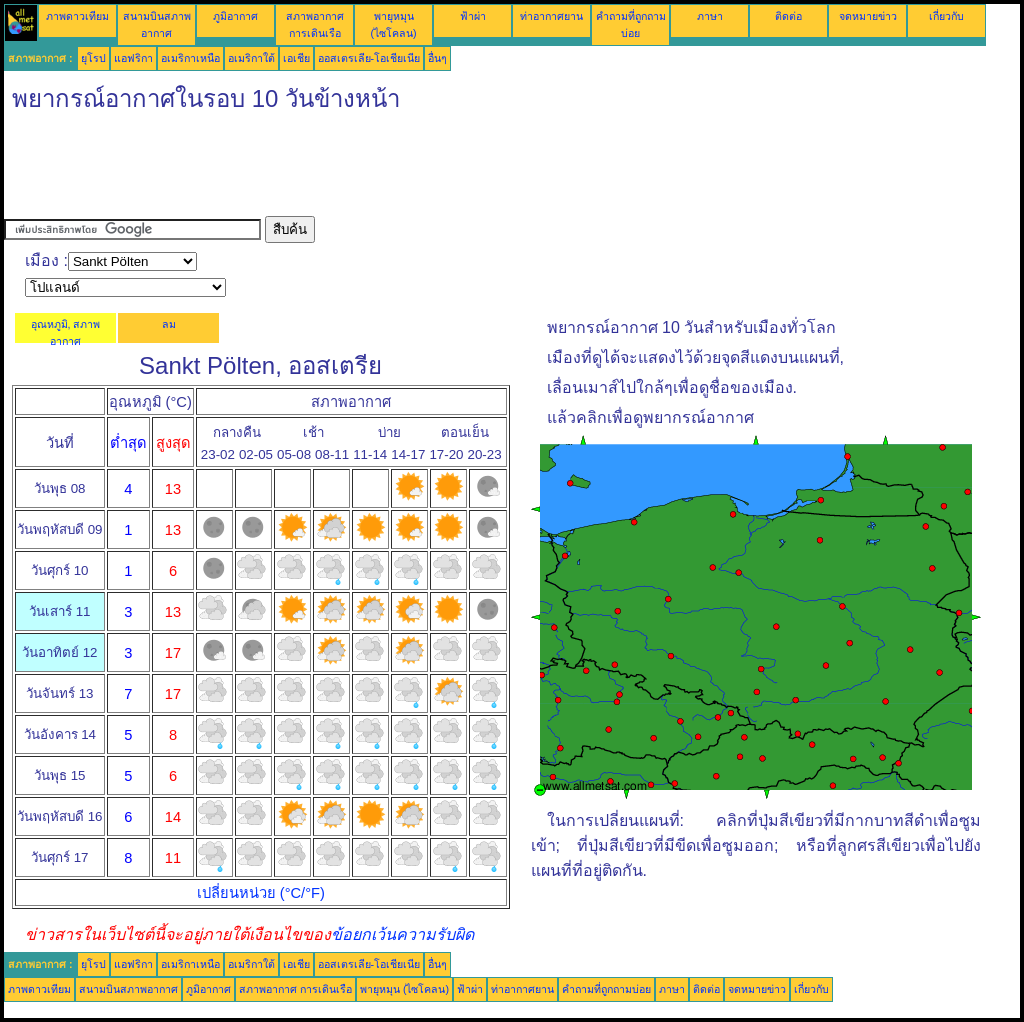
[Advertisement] (368, 171)
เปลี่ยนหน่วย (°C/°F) (261, 893)
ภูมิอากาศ (235, 16)
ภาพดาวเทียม (77, 16)
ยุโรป (93, 58)
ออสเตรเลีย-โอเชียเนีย (369, 58)
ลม (169, 324)
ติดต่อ (788, 16)
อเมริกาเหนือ (190, 58)
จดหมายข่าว (868, 16)
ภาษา (710, 16)
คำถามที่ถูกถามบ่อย (606, 989)
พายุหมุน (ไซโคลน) (404, 989)
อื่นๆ (437, 58)
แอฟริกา (133, 58)
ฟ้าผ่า (473, 16)
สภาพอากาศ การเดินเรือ (295, 989)
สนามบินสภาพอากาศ (128, 989)
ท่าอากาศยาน (551, 16)
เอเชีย (296, 58)
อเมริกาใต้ (251, 58)
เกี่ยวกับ (946, 16)
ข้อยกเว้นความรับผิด (402, 934)
